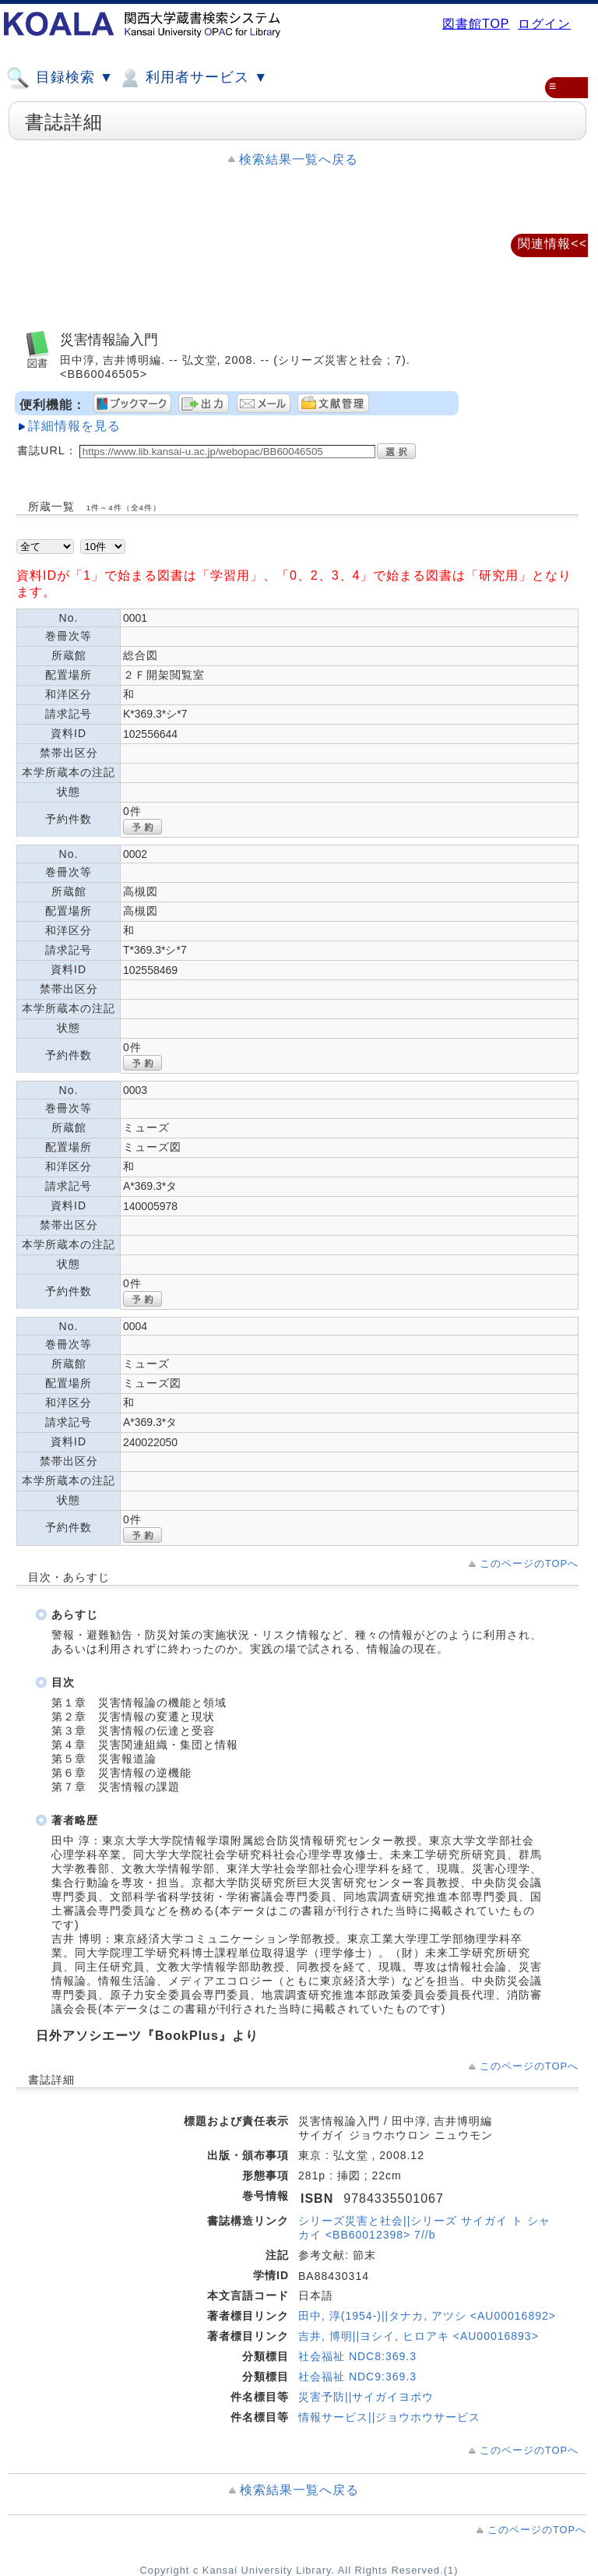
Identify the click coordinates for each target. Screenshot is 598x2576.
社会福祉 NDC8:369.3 (357, 2356)
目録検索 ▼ (60, 78)
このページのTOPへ (529, 1563)
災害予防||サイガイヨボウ (366, 2397)
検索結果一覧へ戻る (298, 159)
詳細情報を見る (74, 425)
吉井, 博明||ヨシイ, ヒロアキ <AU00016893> (418, 2336)
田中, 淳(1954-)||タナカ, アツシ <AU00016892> (427, 2316)
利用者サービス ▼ (193, 78)
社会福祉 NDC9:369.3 (357, 2376)
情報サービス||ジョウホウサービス (389, 2417)
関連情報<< (552, 243)
